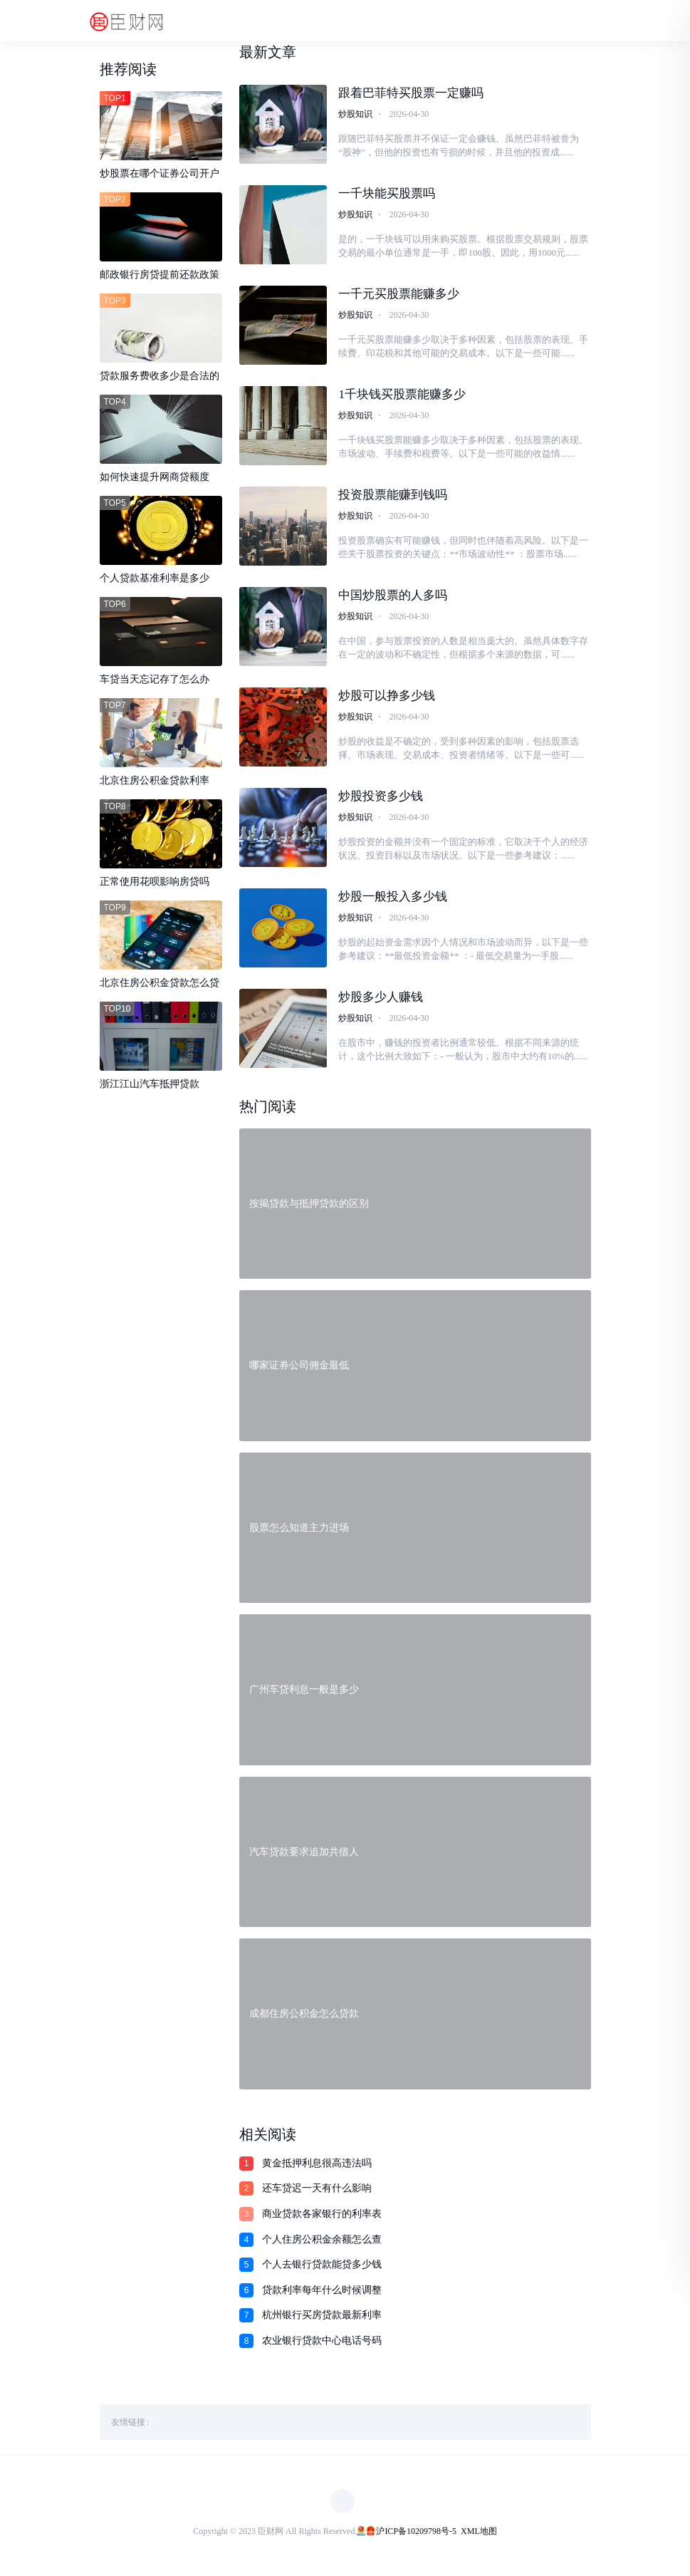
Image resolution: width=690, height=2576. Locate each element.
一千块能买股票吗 (386, 193)
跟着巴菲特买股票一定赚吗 (410, 93)
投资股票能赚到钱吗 (392, 496)
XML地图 (479, 2535)
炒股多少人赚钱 (380, 1000)
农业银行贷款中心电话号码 (322, 2344)
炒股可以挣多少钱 (386, 698)
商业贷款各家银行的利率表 (322, 2217)
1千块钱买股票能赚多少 (402, 395)
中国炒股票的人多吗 (392, 596)
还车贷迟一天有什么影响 (317, 2191)
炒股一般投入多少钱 (392, 899)
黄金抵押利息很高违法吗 (317, 2166)
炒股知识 (355, 114)
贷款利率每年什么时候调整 (322, 2293)
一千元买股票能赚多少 (398, 294)
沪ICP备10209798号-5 (416, 2535)
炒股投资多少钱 (380, 798)
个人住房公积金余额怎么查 (322, 2243)
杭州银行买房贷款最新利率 (322, 2318)
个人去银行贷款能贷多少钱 (322, 2268)
